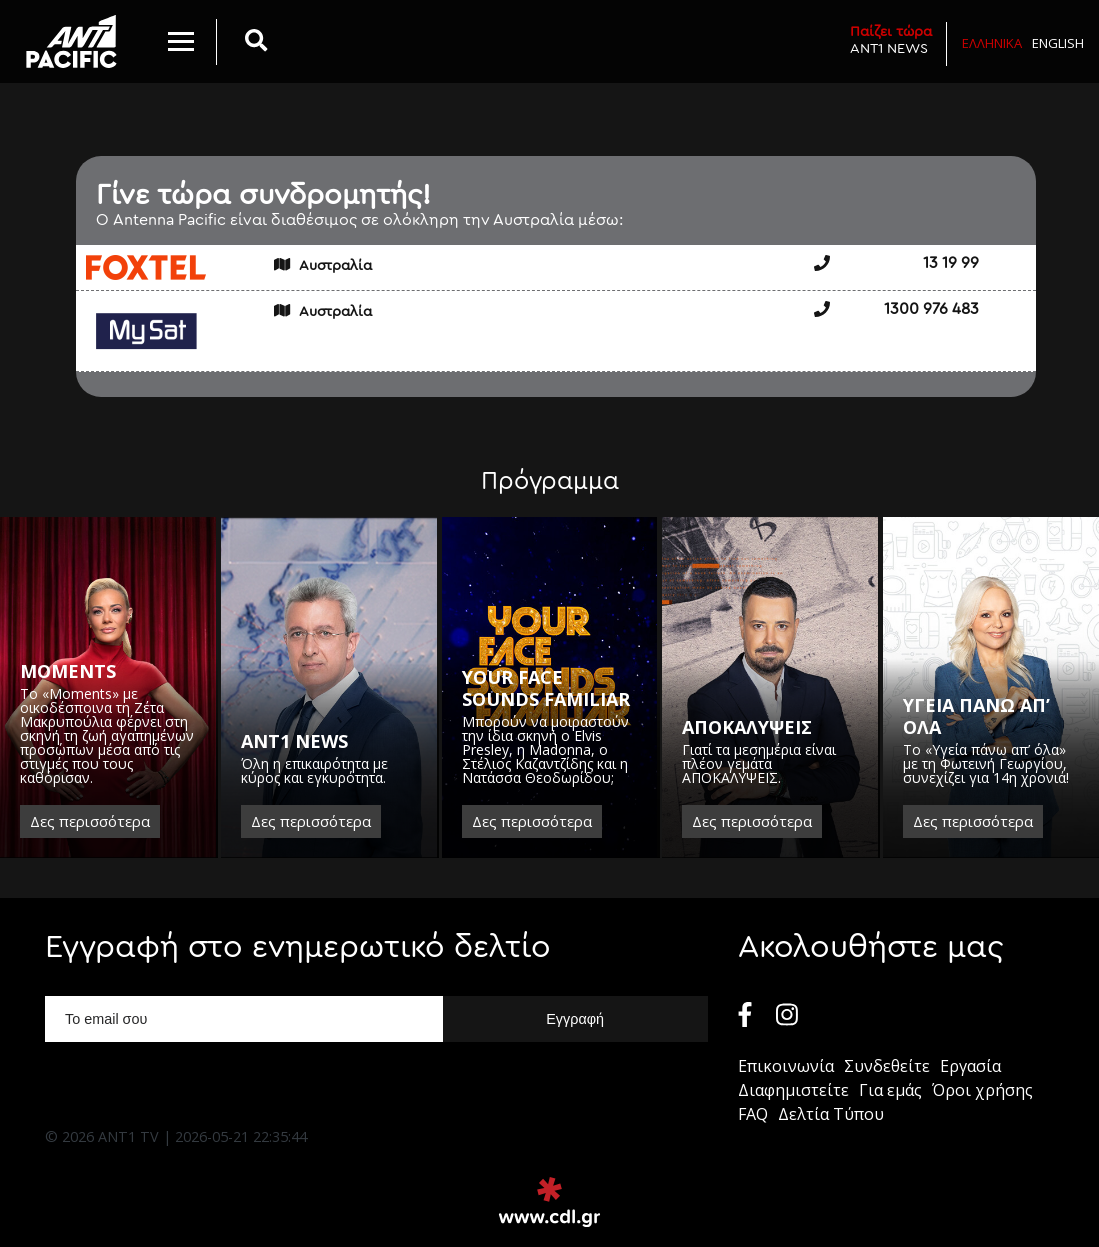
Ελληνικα (992, 43)
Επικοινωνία (786, 1066)
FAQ (753, 1114)
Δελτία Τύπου (831, 1114)
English (1058, 43)
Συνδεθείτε (887, 1066)
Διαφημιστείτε (793, 1090)
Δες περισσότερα (90, 821)
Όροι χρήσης (982, 1090)
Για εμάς (890, 1090)
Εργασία (970, 1066)
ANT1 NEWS (891, 39)
